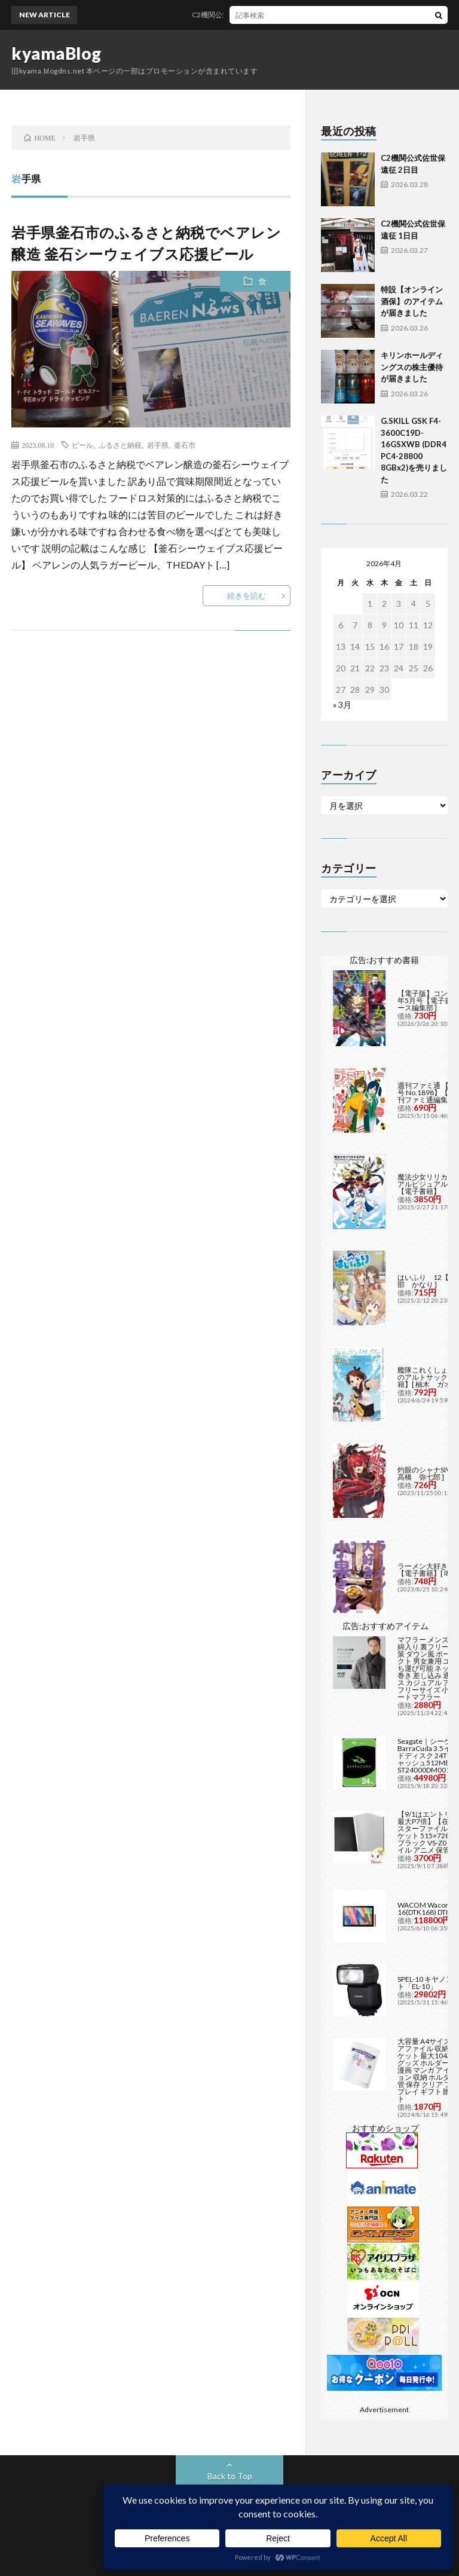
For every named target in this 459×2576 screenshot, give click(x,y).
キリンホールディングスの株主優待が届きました (412, 366)
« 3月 (342, 704)
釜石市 (184, 444)
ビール (82, 444)
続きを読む (246, 595)
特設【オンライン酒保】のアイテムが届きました (412, 301)
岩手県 (158, 444)
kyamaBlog (56, 53)
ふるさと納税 (120, 444)
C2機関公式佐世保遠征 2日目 (248, 14)
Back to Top (229, 2476)
